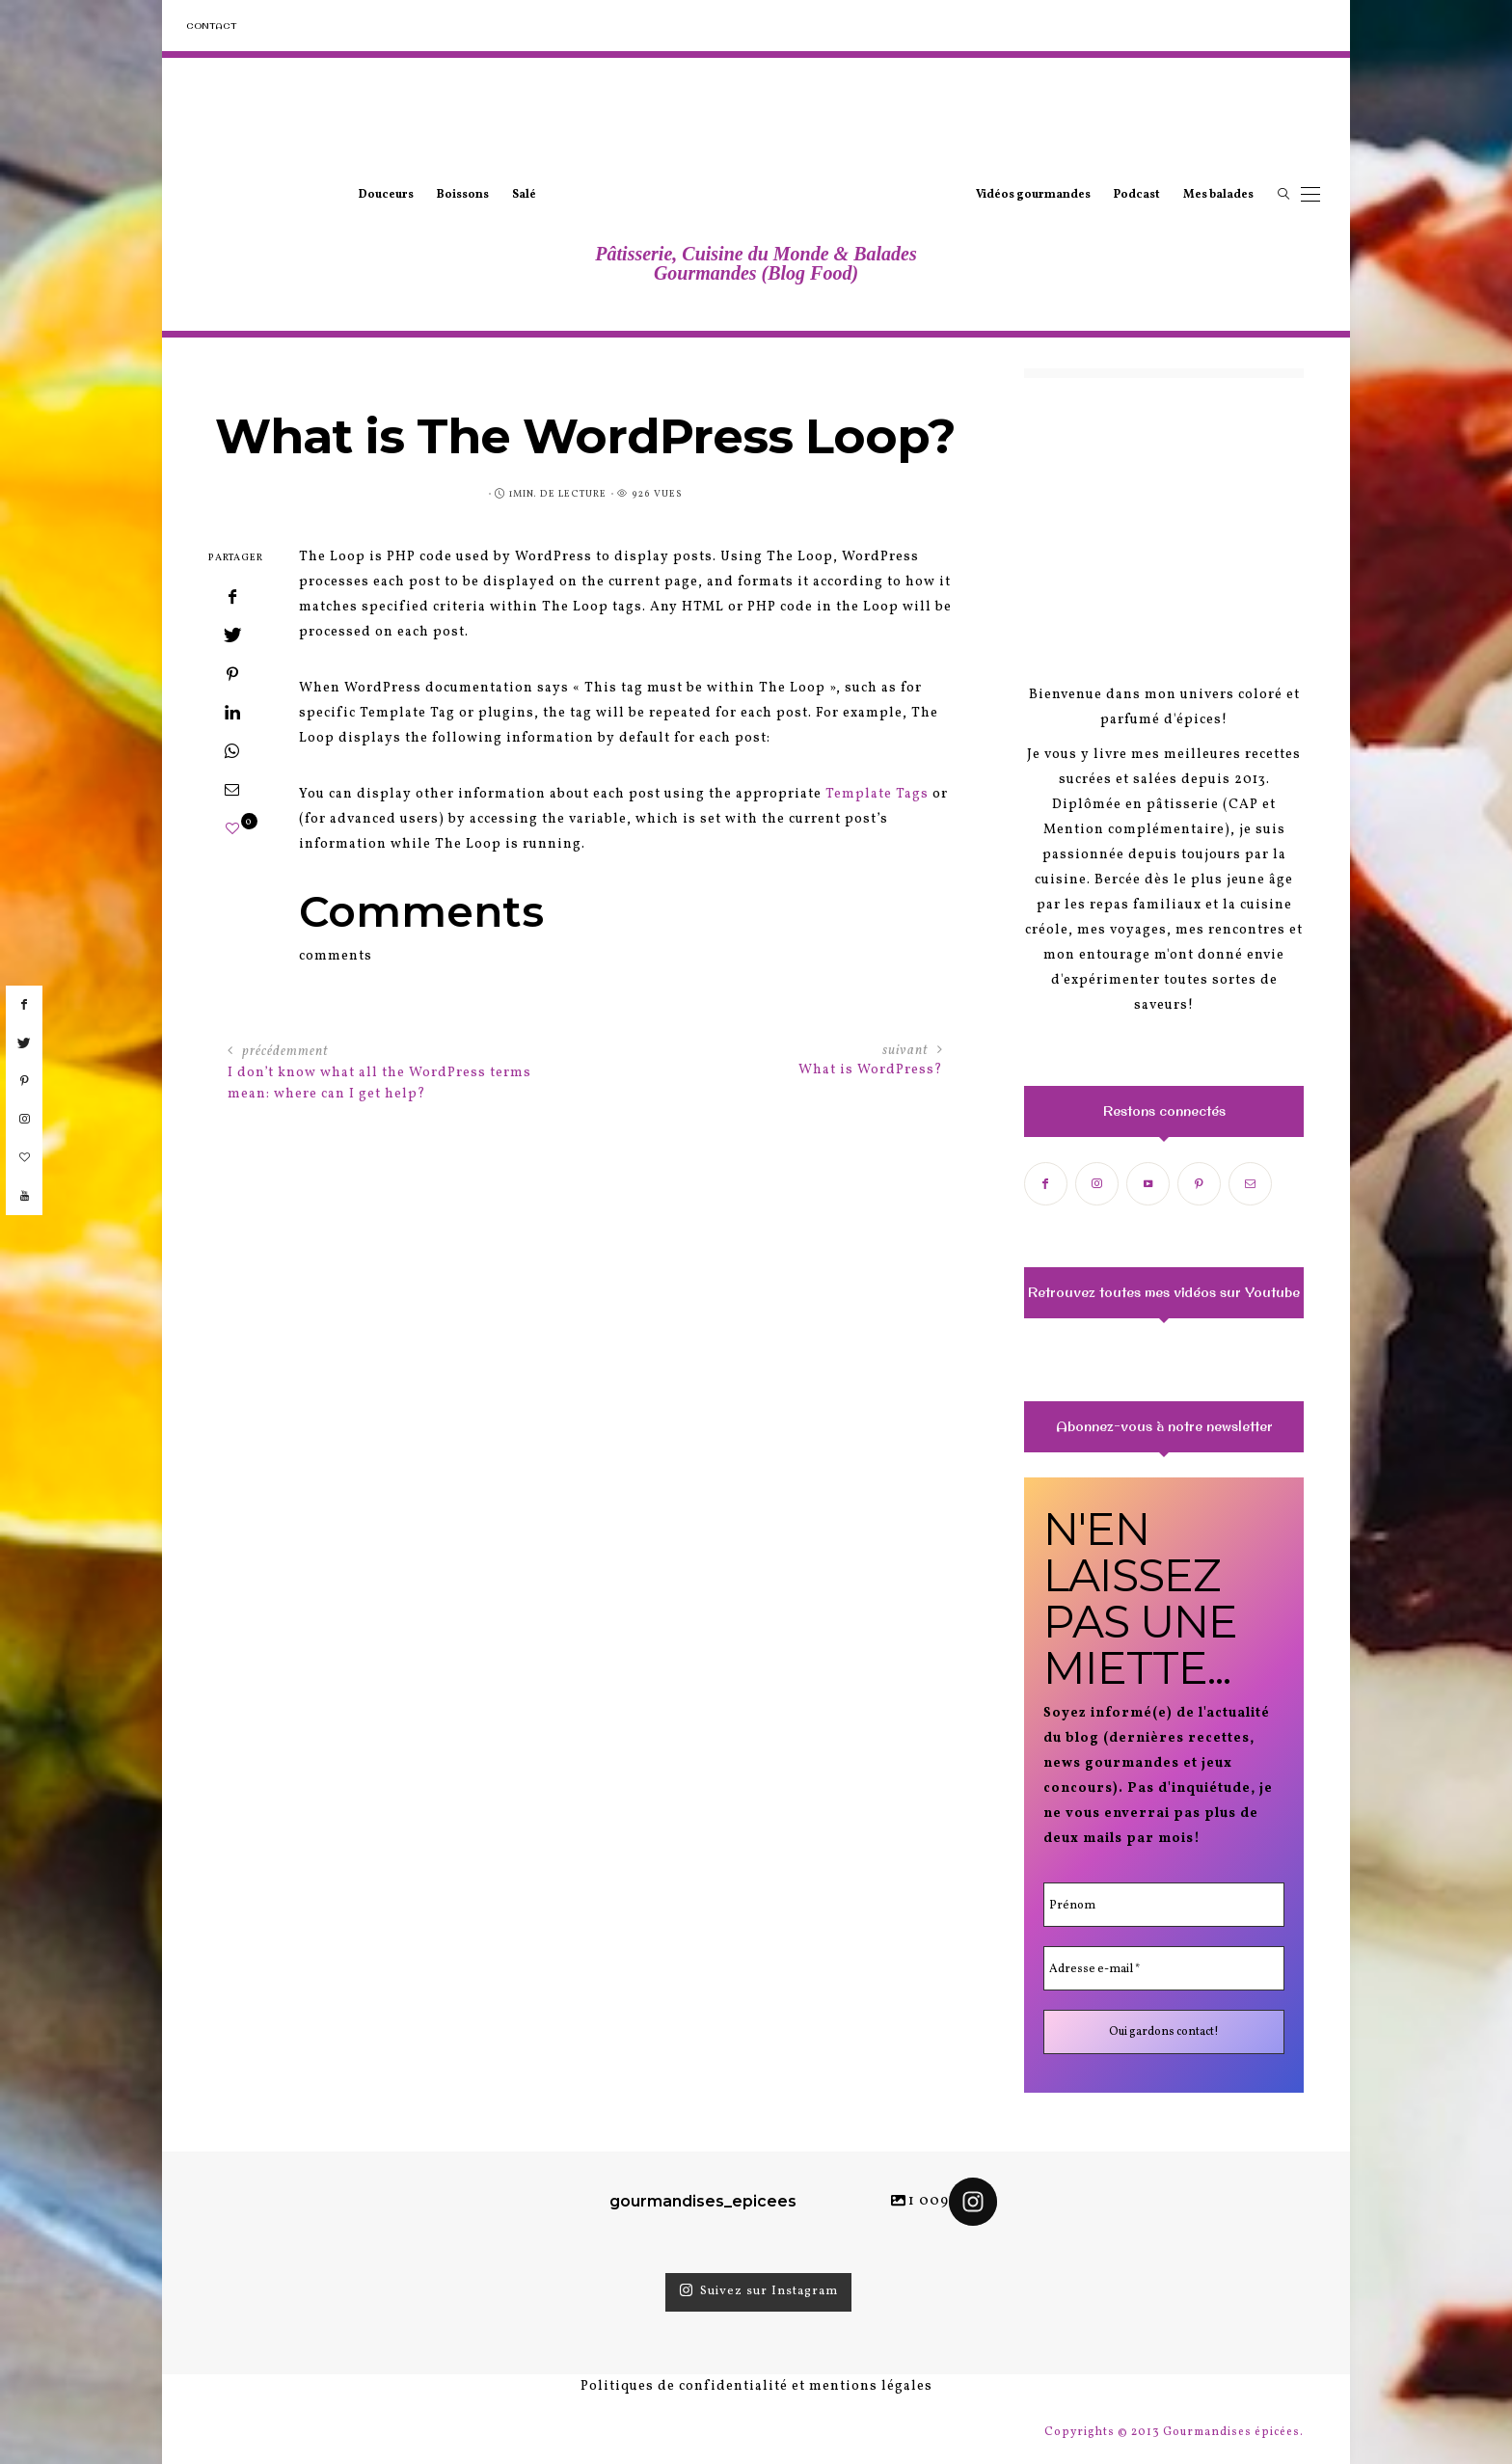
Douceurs (386, 195)
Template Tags (877, 794)
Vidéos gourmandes (1033, 195)
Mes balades (1218, 195)
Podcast (1137, 195)
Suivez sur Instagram (758, 2291)
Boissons (463, 195)
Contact (211, 25)
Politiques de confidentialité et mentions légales (756, 2386)
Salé (524, 195)
